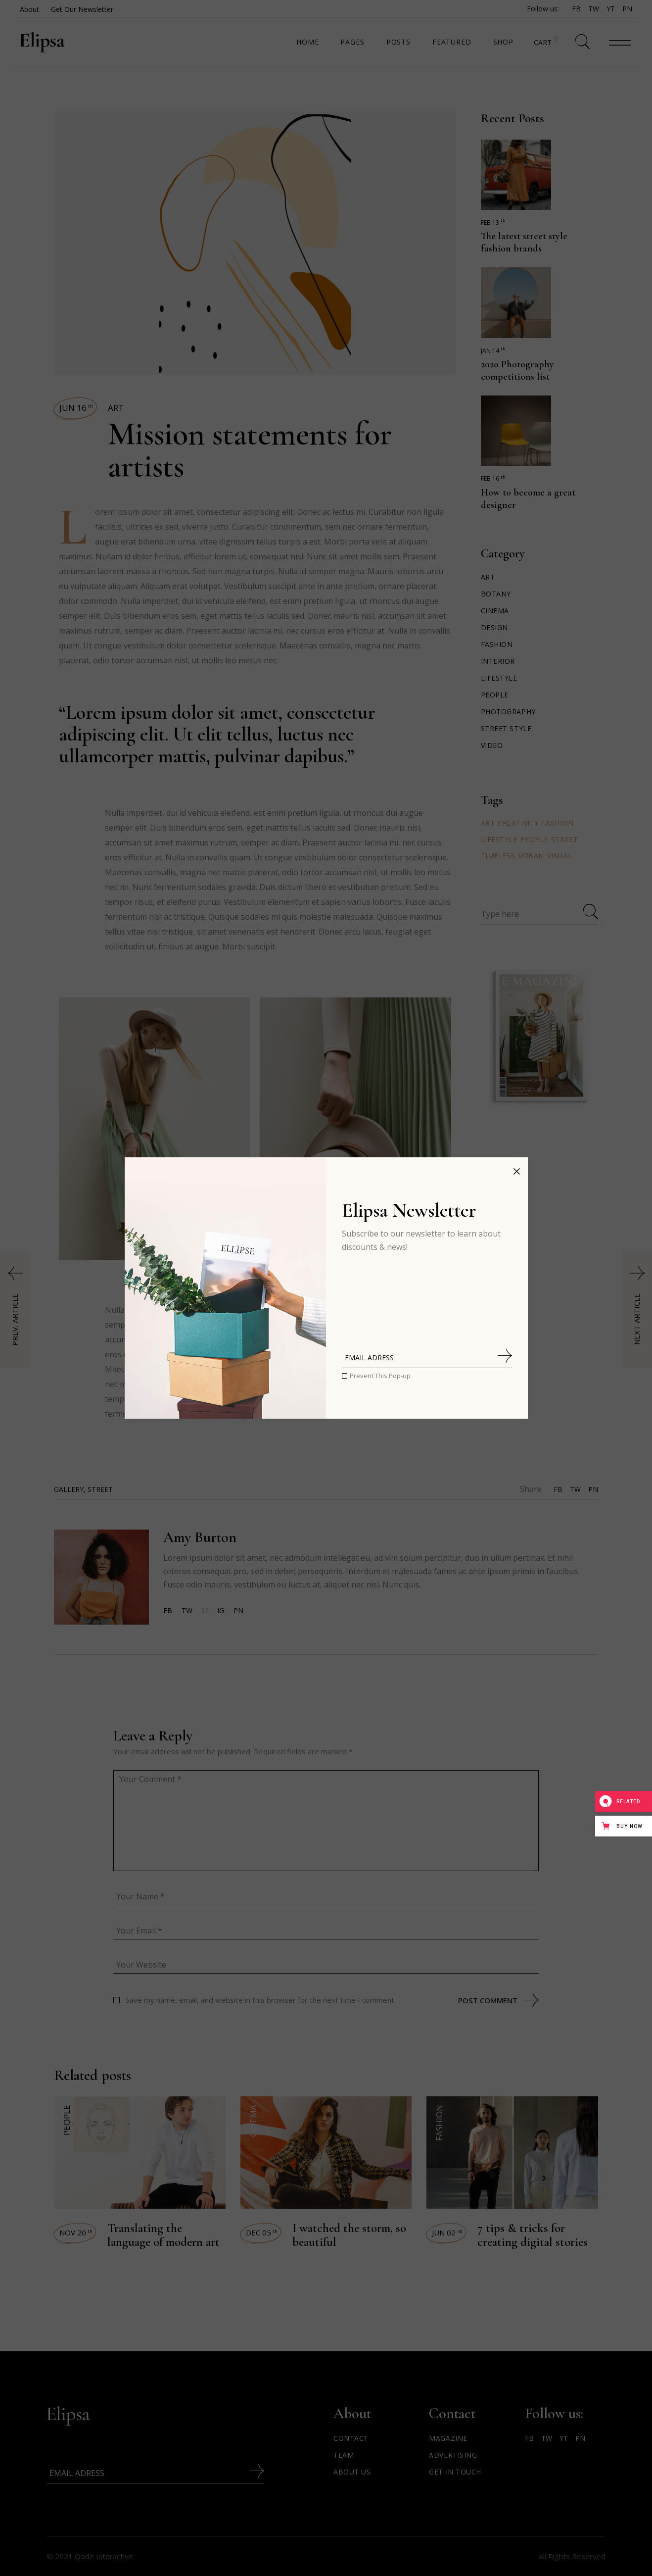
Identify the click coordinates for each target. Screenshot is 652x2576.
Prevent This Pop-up (380, 1376)
